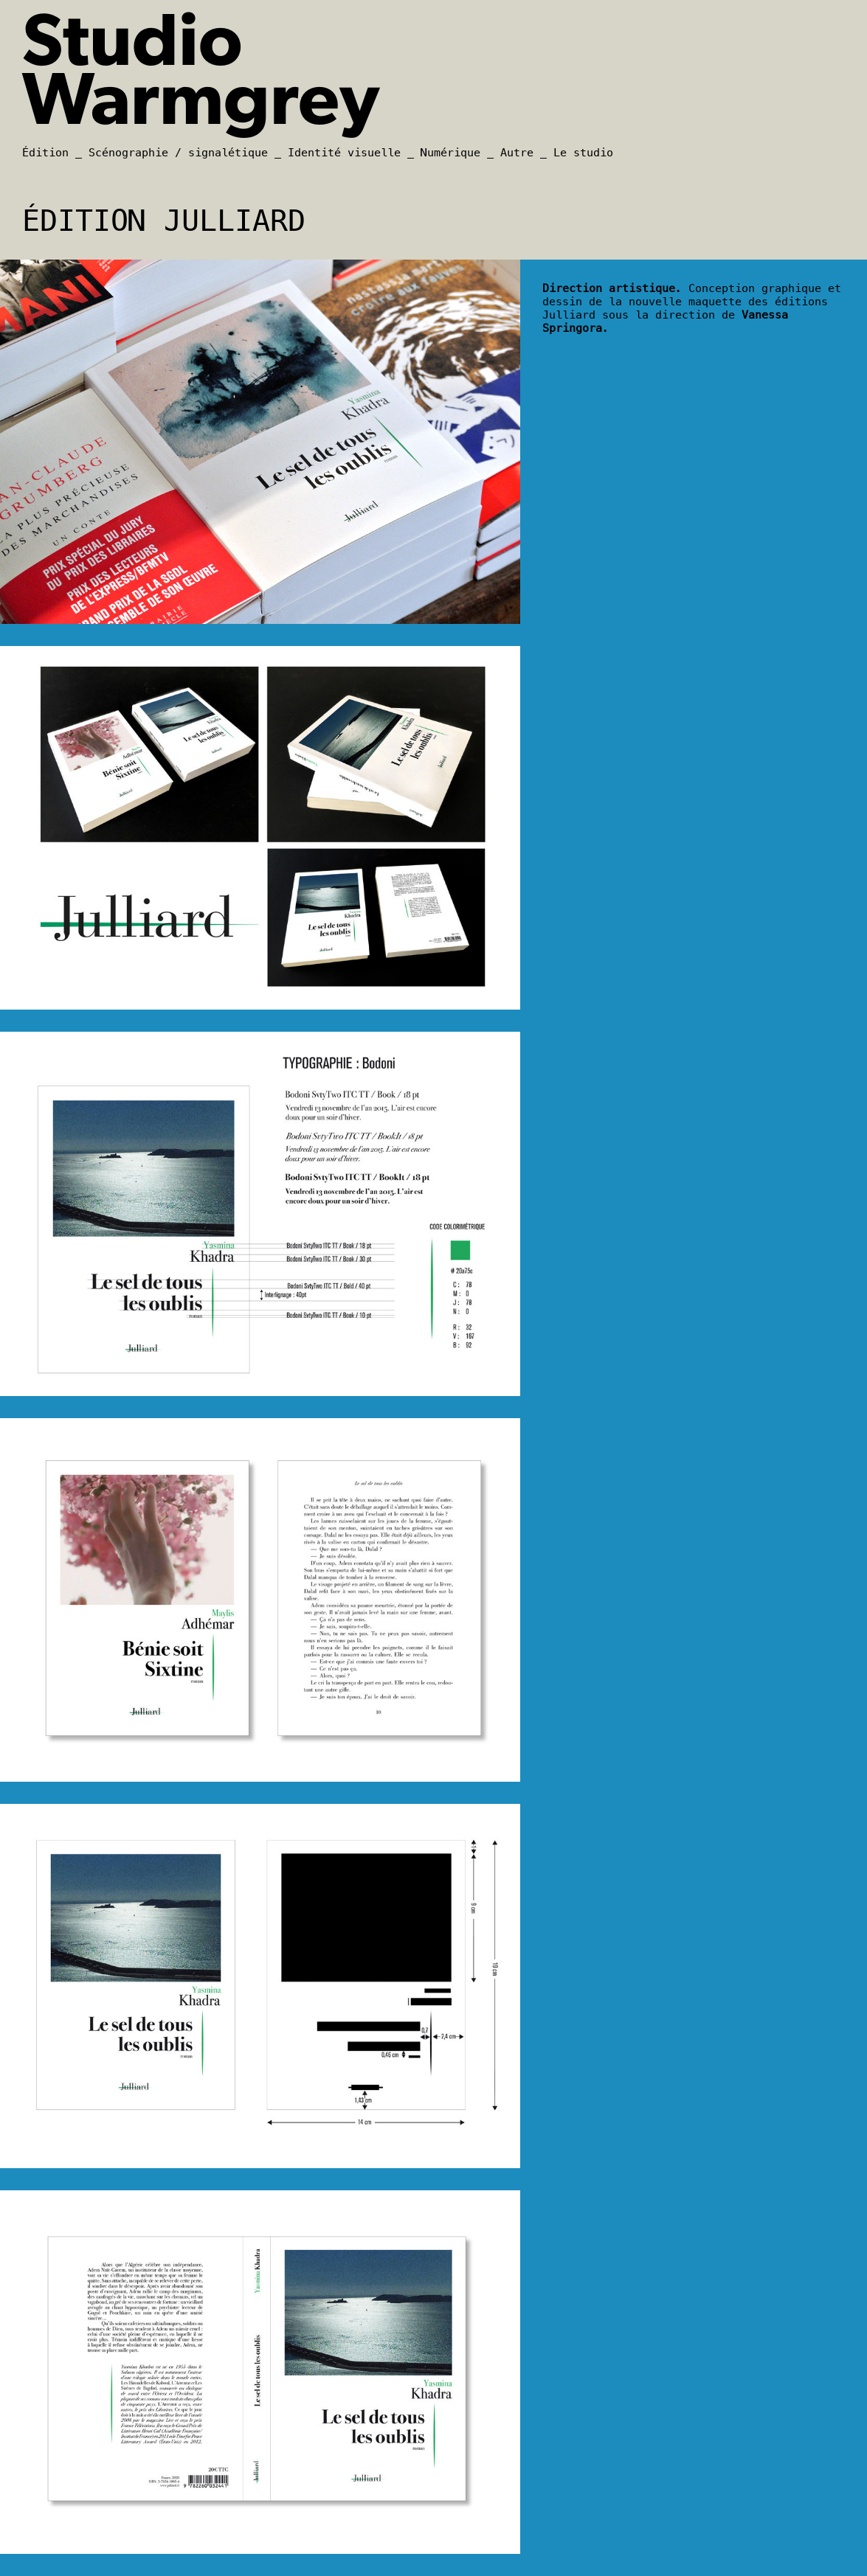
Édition (45, 152)
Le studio (583, 152)
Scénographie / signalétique (178, 152)
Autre (516, 152)
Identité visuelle (344, 152)
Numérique (450, 152)
